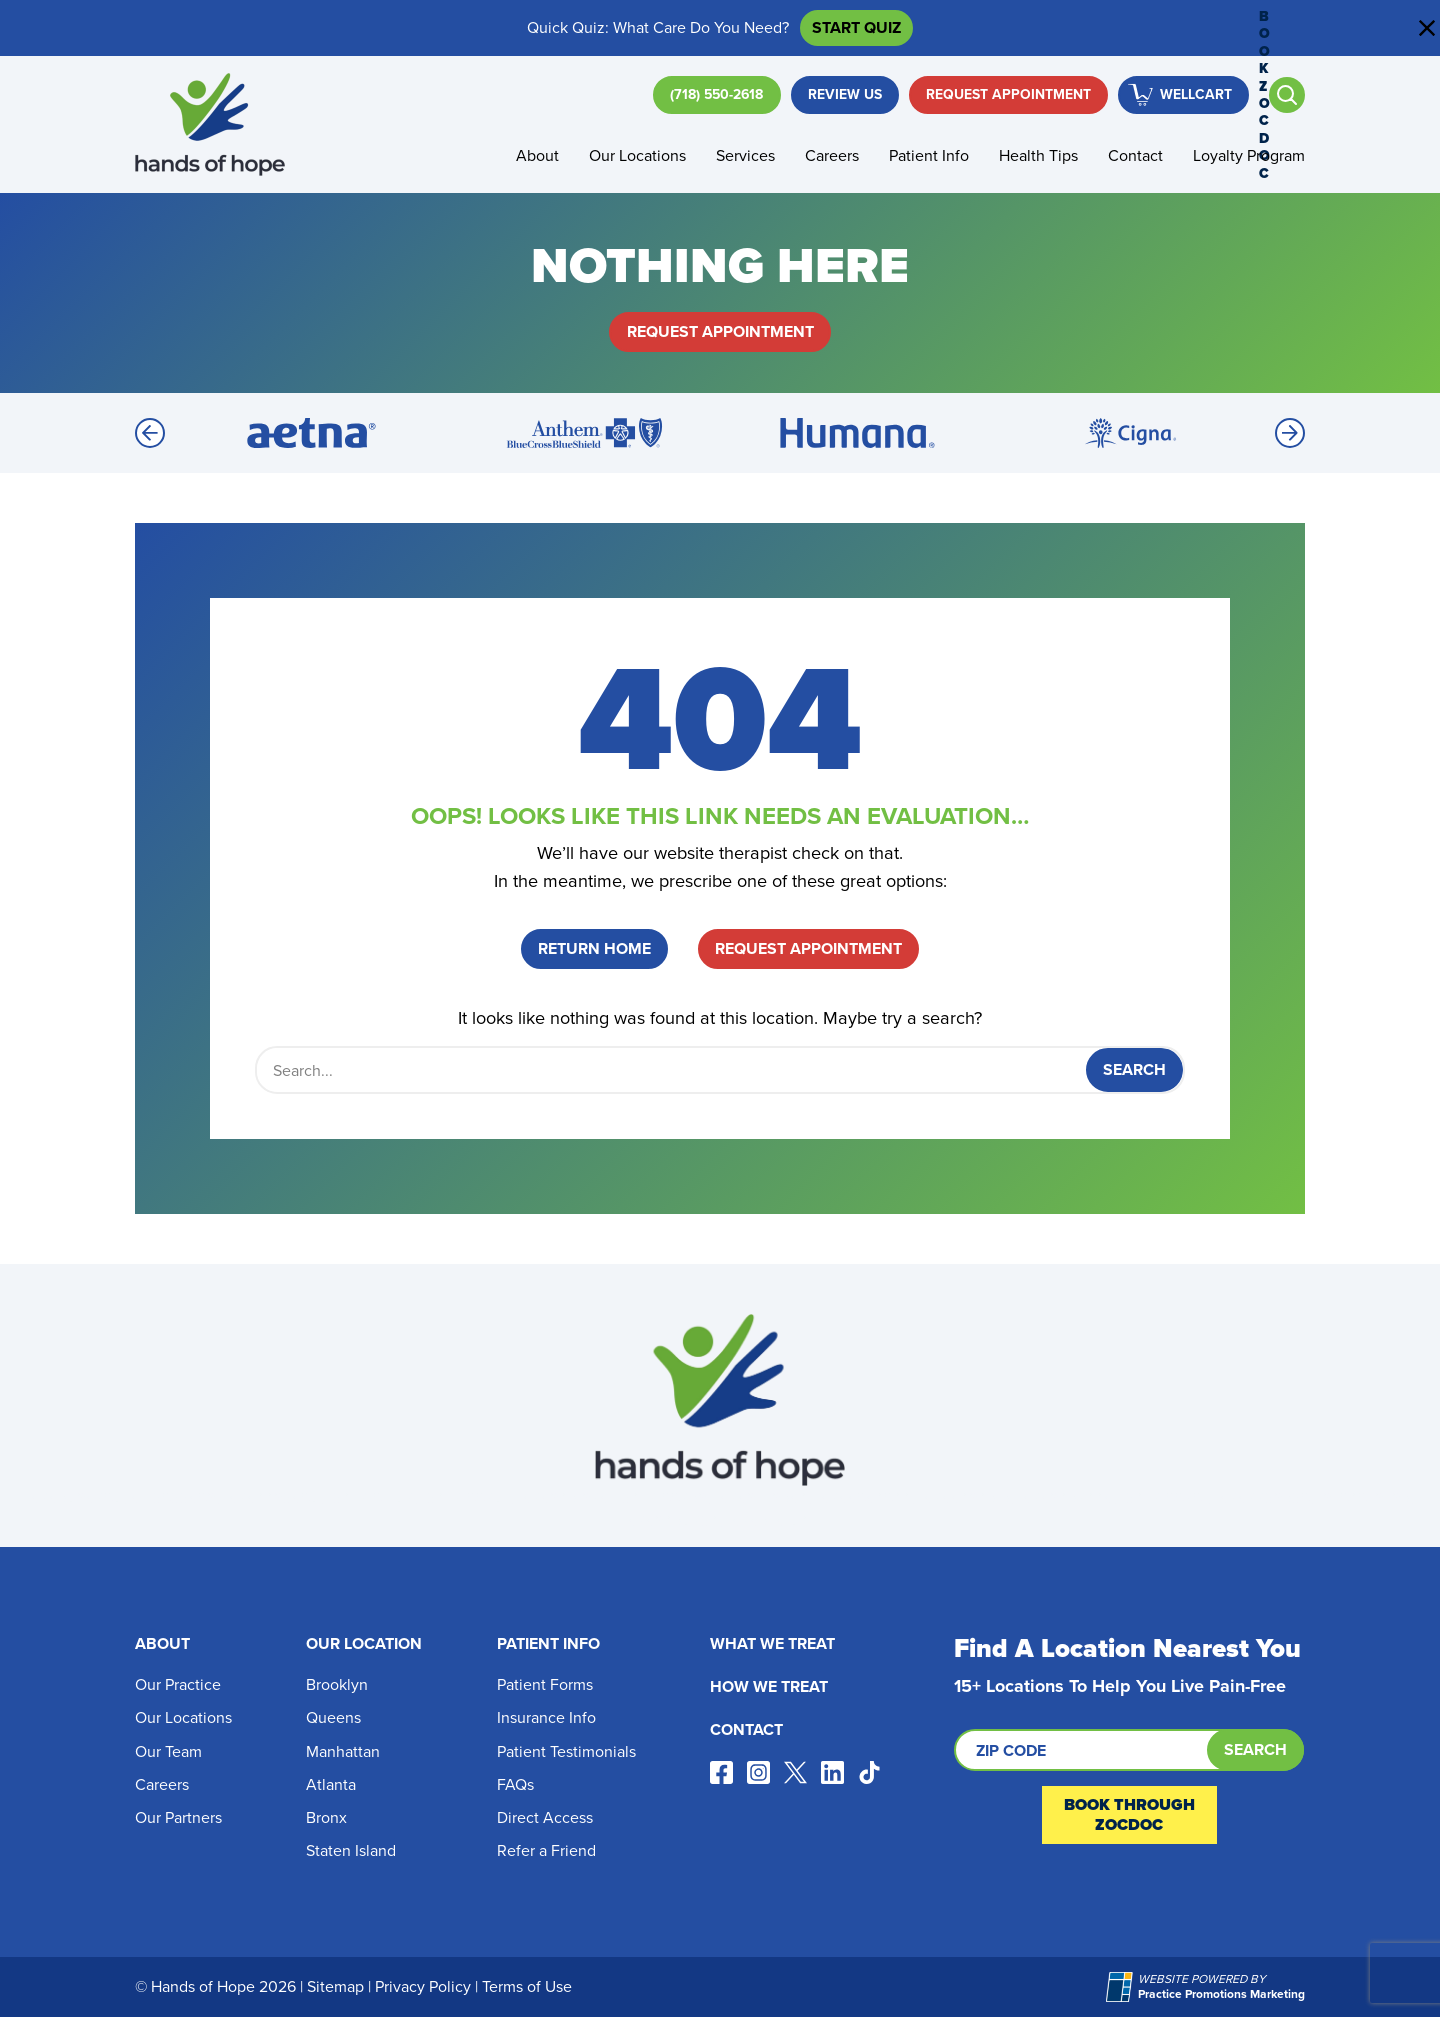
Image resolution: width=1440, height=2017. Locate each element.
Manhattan (343, 1751)
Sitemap (335, 1986)
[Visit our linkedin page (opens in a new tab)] (832, 1772)
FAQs (515, 1784)
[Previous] (150, 433)
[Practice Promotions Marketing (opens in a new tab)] (1122, 1987)
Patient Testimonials (566, 1751)
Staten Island (351, 1850)
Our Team (168, 1751)
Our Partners (178, 1817)
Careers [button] (832, 155)
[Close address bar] (1427, 28)
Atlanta (331, 1784)
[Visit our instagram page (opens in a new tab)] (758, 1772)
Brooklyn (337, 1684)
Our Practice (178, 1684)
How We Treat (769, 1686)
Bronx (326, 1817)
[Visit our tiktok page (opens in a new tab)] (869, 1772)
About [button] (537, 155)
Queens (333, 1717)
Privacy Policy (423, 1986)
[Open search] (1287, 95)
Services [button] (745, 155)
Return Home (594, 948)
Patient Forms (545, 1684)
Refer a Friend (546, 1850)
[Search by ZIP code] (1129, 1750)
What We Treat (772, 1643)
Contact (1135, 155)
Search (1255, 1749)
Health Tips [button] (1038, 155)
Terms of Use (527, 1986)
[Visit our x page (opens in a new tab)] (795, 1772)
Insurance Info (546, 1717)
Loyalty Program (1249, 155)
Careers (162, 1784)
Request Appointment (1008, 94)
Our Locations (183, 1717)
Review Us (845, 94)
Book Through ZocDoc (1129, 1814)
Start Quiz (856, 27)
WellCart (1196, 94)
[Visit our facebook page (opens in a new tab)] (721, 1772)
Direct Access (545, 1817)
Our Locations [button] (637, 155)
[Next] (1290, 433)
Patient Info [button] (929, 155)
